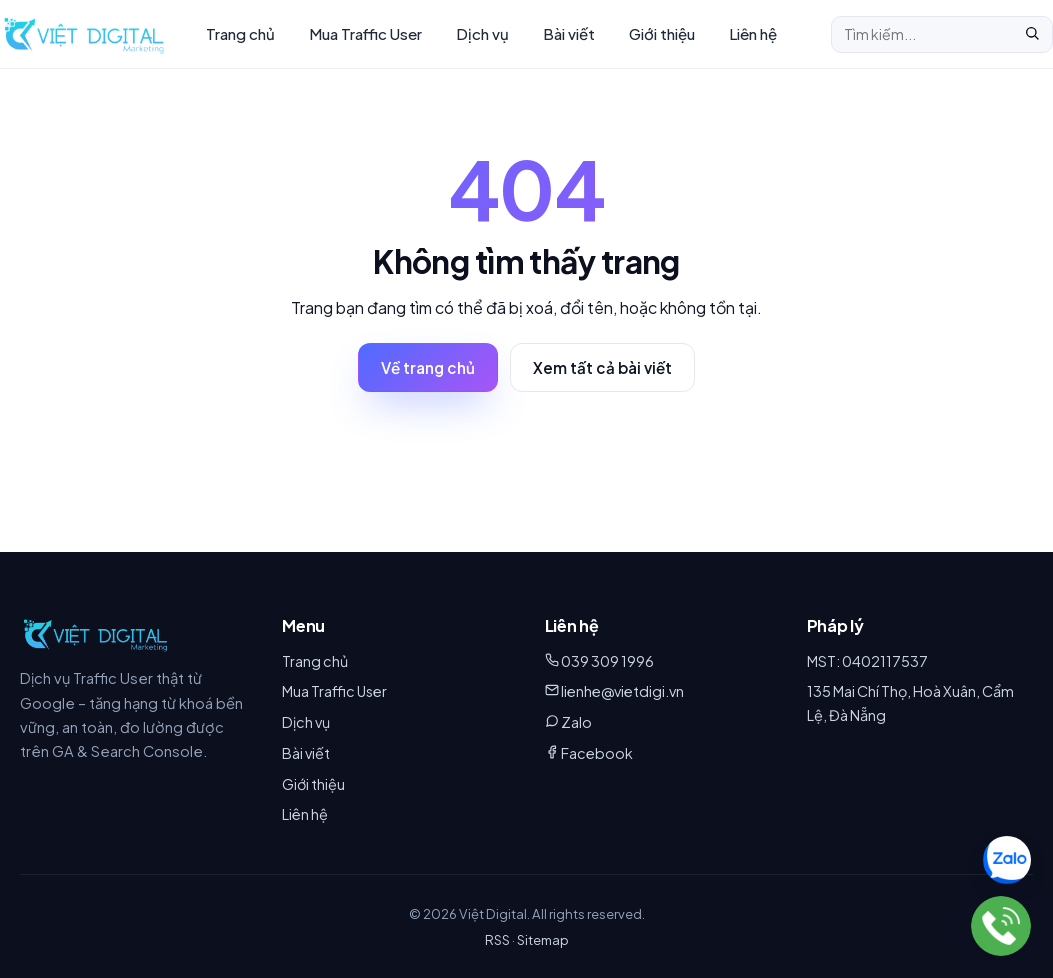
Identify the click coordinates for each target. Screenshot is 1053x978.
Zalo (576, 722)
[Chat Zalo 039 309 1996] (1007, 860)
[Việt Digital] (95, 634)
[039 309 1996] (1001, 926)
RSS (497, 939)
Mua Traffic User (365, 33)
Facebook (597, 753)
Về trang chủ (428, 367)
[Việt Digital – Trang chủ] (84, 34)
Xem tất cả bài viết (602, 367)
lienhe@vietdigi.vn (622, 691)
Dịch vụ (482, 33)
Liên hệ (753, 33)
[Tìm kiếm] (922, 34)
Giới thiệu (662, 33)
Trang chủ (240, 33)
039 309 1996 (607, 661)
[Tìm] (1032, 34)
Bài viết (569, 33)
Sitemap (543, 939)
